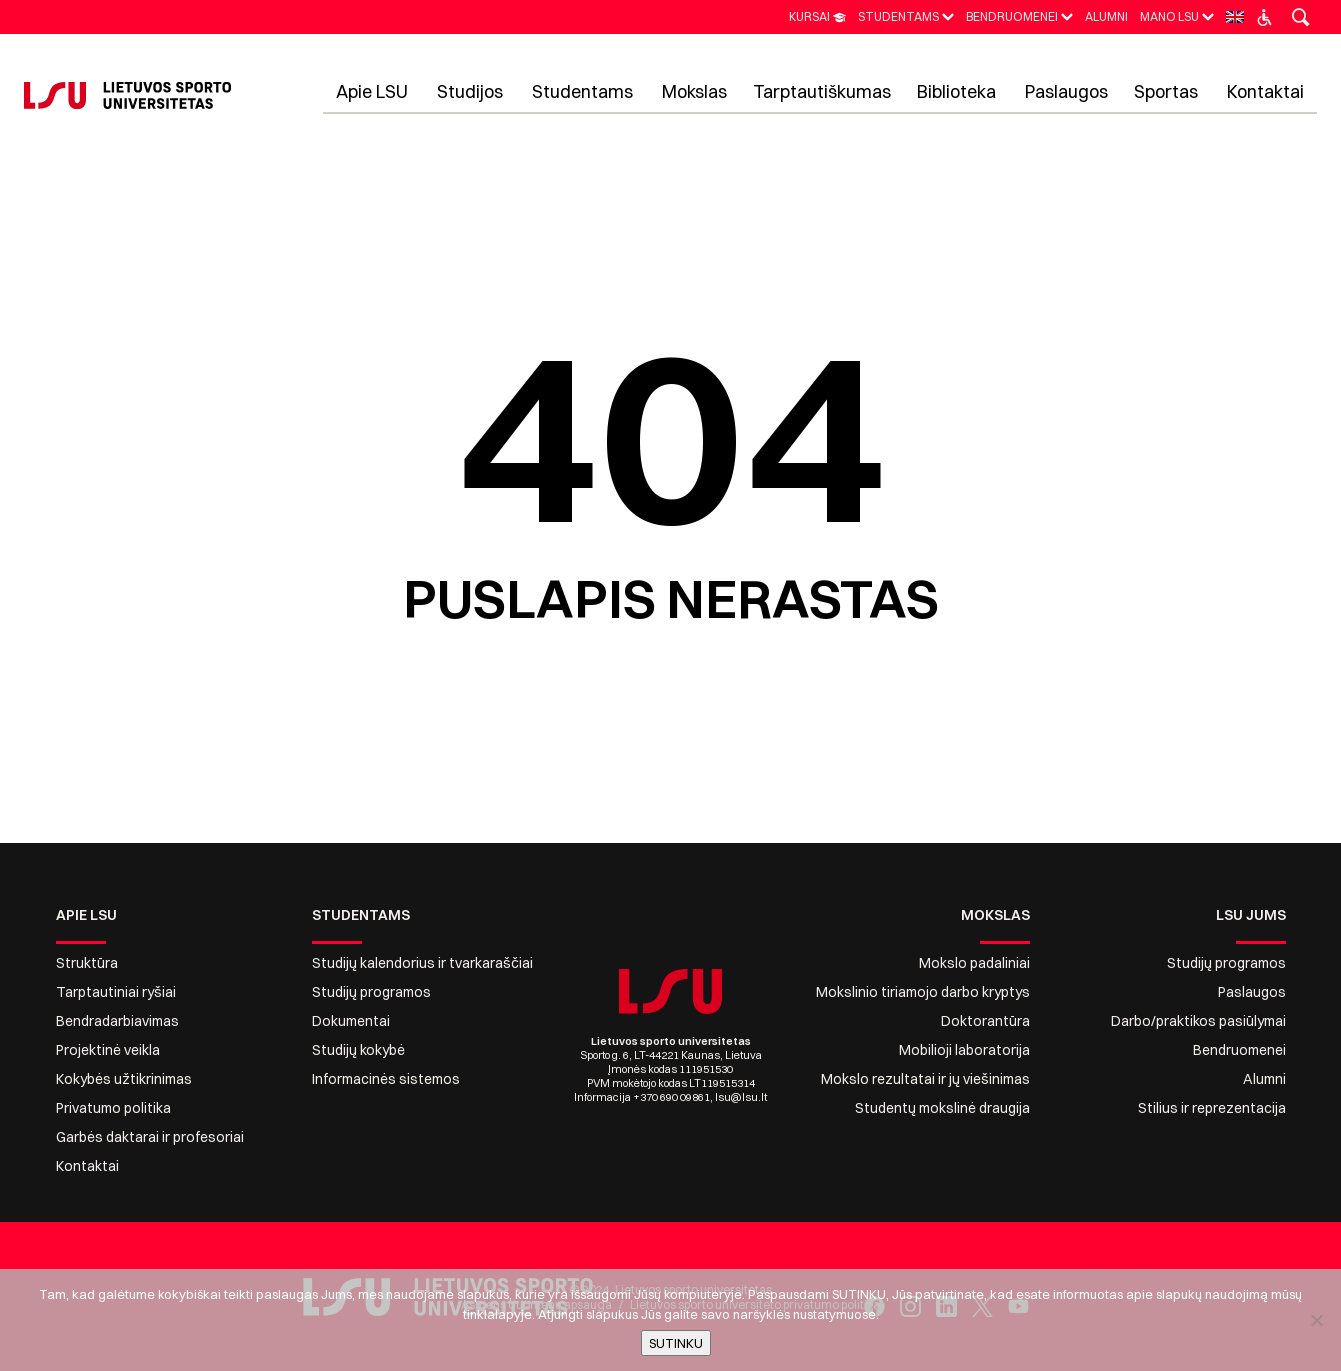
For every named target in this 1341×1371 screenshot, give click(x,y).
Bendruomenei (1239, 1050)
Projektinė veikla (108, 1050)
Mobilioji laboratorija (964, 1050)
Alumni (1264, 1079)
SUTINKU (676, 1343)
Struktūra (87, 963)
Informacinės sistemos (386, 1079)
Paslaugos (1252, 992)
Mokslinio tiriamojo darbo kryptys (923, 992)
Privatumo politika (113, 1108)
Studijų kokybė (358, 1050)
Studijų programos (371, 992)
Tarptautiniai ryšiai (116, 992)
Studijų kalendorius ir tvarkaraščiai (422, 963)
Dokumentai (351, 1021)
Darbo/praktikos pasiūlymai (1198, 1021)
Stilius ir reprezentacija (1212, 1108)
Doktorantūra (985, 1021)
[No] (1316, 1320)
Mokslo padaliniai (974, 963)
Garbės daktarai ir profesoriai (150, 1137)
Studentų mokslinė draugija (942, 1108)
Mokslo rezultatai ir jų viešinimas (925, 1079)
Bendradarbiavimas (117, 1021)
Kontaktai (87, 1166)
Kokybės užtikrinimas (124, 1079)
